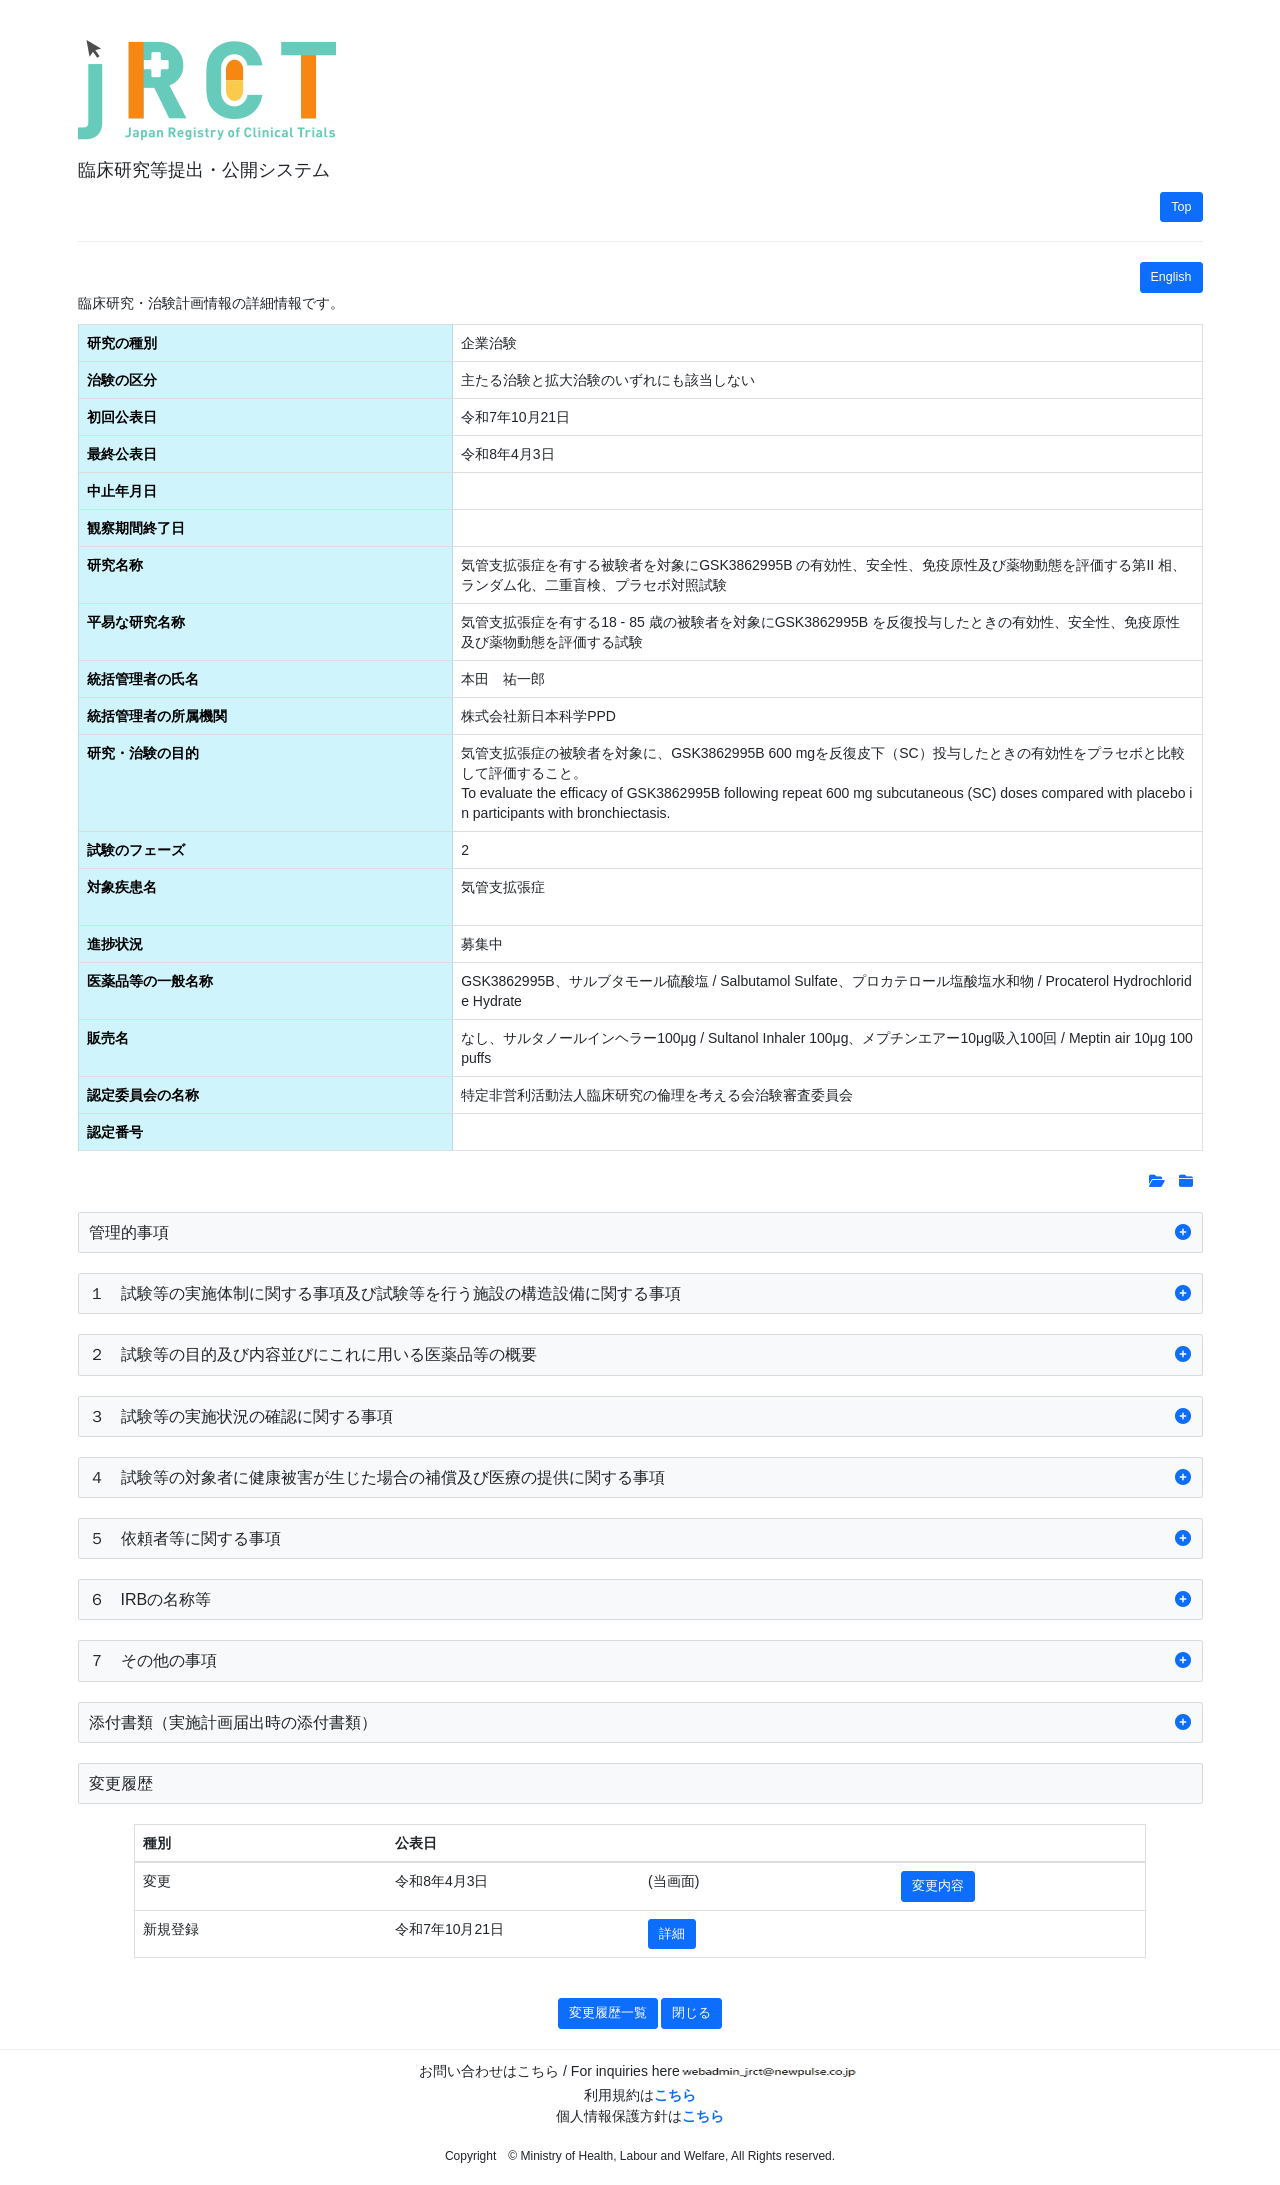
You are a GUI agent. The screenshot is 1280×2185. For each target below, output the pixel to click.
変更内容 (938, 1886)
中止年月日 (122, 491)
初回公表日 (122, 417)
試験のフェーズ (136, 850)
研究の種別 (122, 343)
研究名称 (115, 565)
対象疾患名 (122, 887)
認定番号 (115, 1132)
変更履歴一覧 (608, 2013)
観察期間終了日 (136, 528)
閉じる (691, 2013)
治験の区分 (122, 380)
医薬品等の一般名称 (150, 981)
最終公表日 (122, 454)
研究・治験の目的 (143, 753)
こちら (675, 2095)
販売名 (108, 1038)
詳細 (672, 1934)
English (1171, 277)
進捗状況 (115, 944)
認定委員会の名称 (143, 1095)
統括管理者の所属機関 (157, 716)
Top (1181, 207)
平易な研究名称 (136, 622)
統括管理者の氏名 (143, 679)
